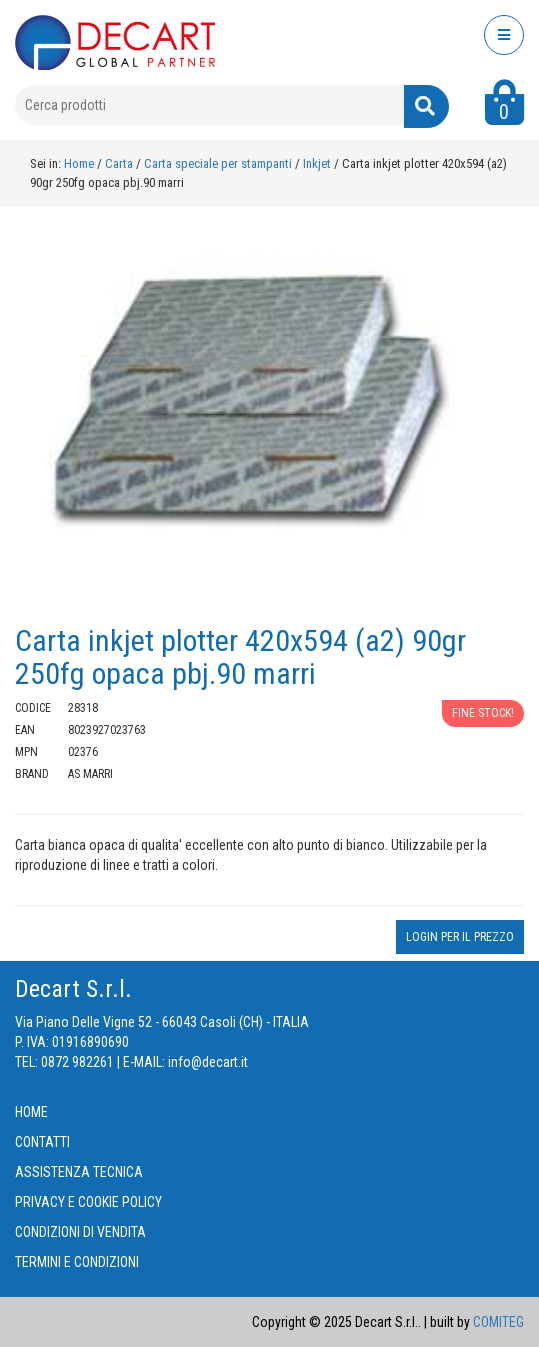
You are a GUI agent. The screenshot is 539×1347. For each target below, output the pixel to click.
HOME (31, 1112)
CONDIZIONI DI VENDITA (80, 1232)
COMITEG (498, 1322)
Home (79, 163)
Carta (120, 163)
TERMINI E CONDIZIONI (77, 1262)
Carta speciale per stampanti (219, 163)
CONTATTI (42, 1142)
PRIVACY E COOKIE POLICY (88, 1202)
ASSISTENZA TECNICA (79, 1172)
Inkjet (318, 163)
